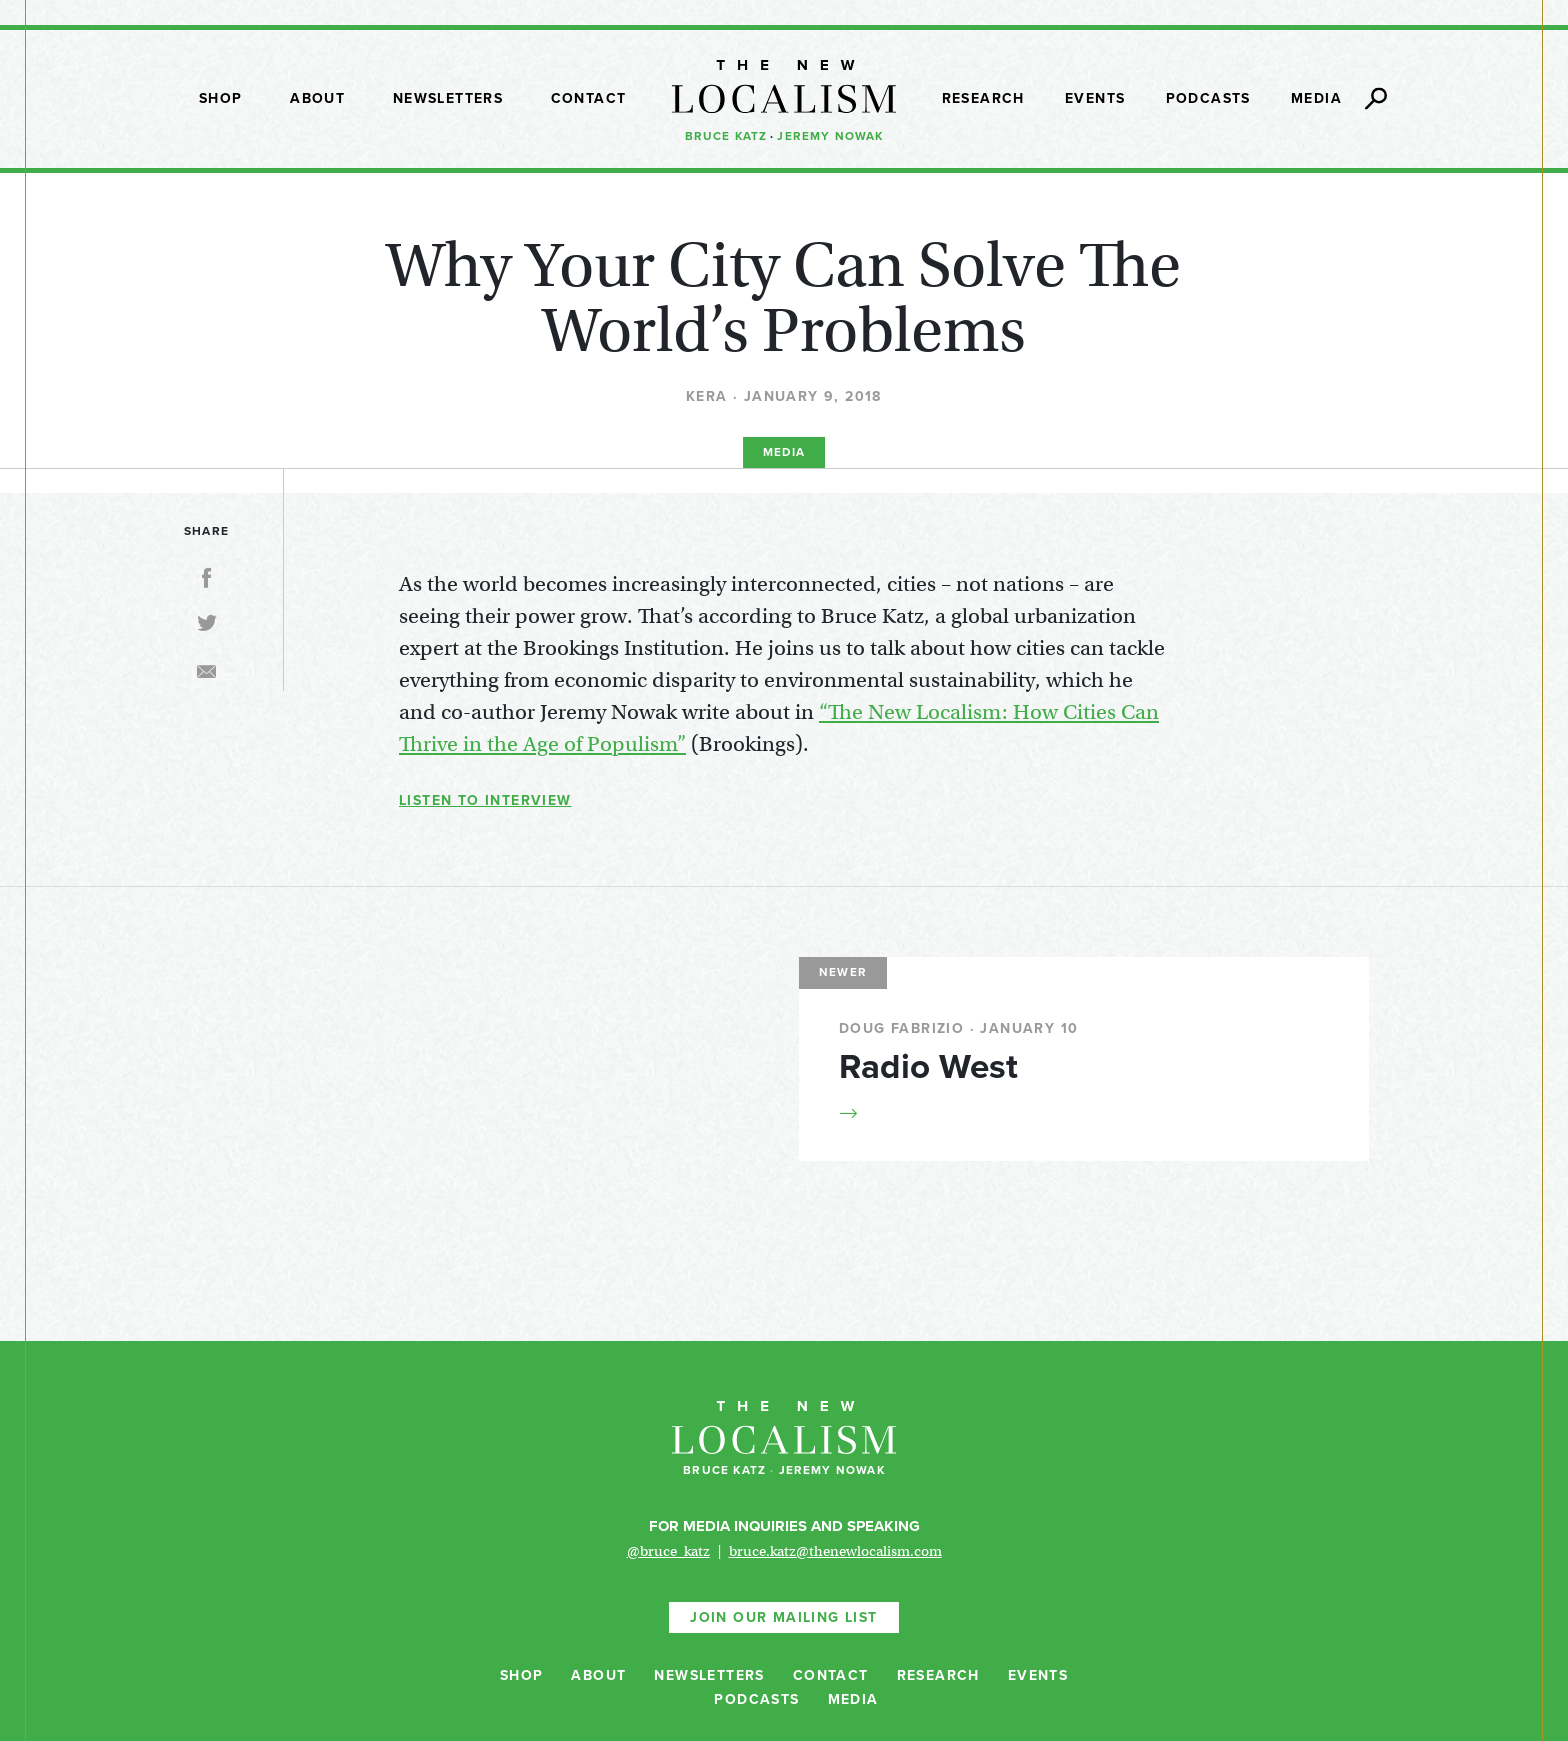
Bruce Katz (726, 136)
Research (983, 98)
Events (1095, 98)
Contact (589, 98)
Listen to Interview (485, 800)
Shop (221, 98)
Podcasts (1208, 98)
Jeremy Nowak (830, 136)
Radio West (928, 1067)
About (317, 98)
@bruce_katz (668, 1551)
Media (1316, 98)
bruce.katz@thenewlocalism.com (835, 1551)
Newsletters (448, 98)
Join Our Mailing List (783, 1617)
